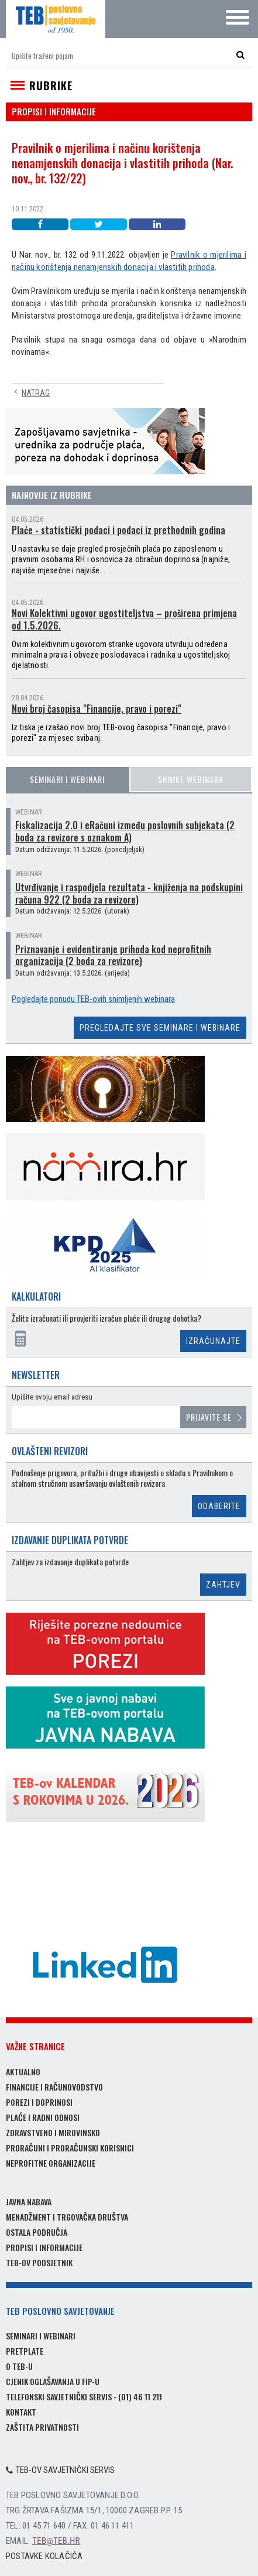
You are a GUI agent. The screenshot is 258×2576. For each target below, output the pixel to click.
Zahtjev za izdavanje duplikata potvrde (70, 1562)
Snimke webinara (190, 779)
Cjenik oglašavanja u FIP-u (52, 2381)
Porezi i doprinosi (39, 2102)
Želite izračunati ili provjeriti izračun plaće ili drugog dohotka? (106, 1318)
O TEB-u (19, 2366)
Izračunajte (213, 1341)
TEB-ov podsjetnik (39, 2262)
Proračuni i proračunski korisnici (70, 2147)
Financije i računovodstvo (54, 2087)
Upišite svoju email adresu (52, 1397)
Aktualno (23, 2071)
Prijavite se (209, 1417)
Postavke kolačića (44, 2556)
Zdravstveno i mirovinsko (53, 2132)
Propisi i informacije (44, 2247)
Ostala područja (36, 2232)
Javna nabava (28, 2201)
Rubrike (51, 85)
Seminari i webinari (67, 779)
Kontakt (21, 2412)
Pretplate (24, 2351)
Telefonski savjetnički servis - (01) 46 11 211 (84, 2396)
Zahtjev (223, 1584)
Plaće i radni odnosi (43, 2117)
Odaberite (219, 1506)
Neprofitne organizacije (50, 2163)
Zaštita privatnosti (42, 2427)
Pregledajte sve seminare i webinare (160, 1027)
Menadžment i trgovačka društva (67, 2217)
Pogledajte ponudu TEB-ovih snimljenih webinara (93, 999)
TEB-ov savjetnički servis (60, 2470)
